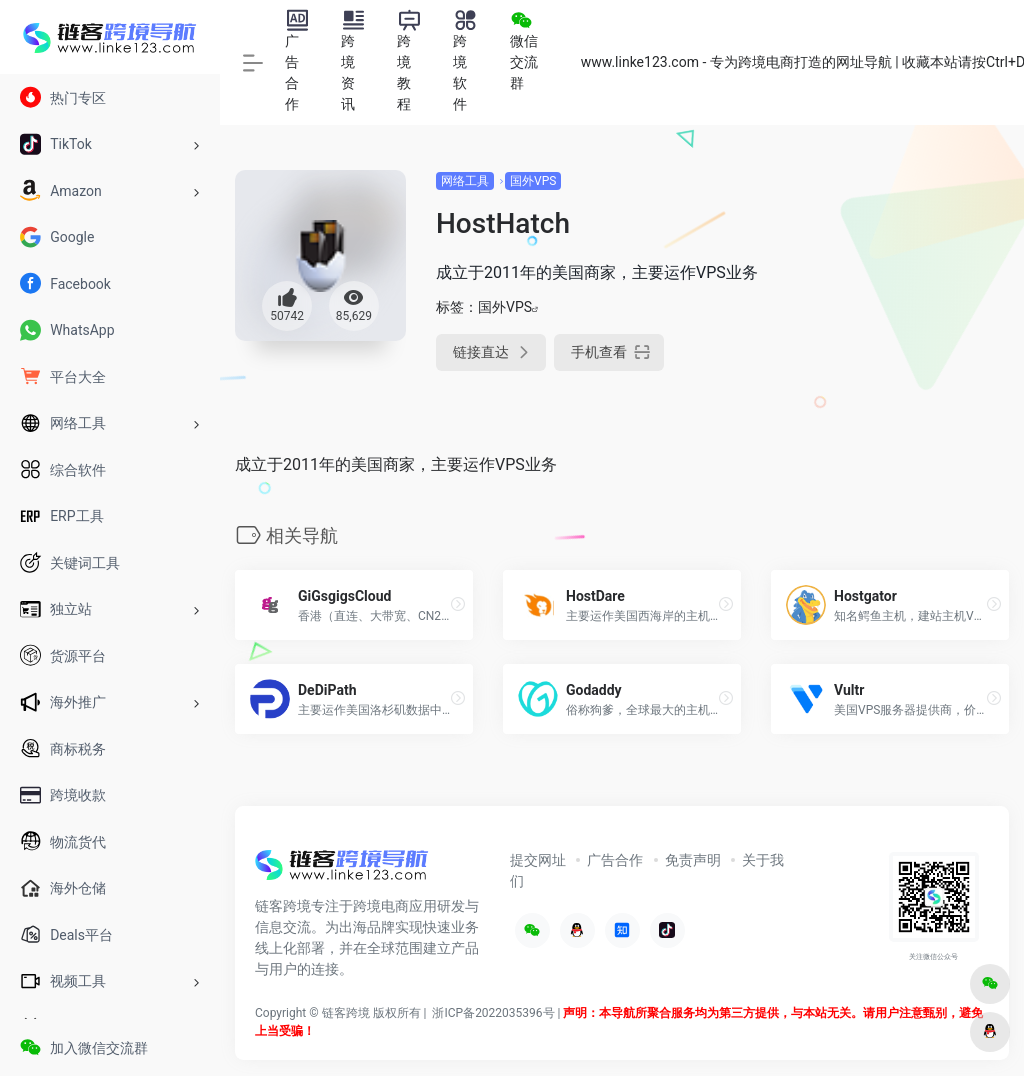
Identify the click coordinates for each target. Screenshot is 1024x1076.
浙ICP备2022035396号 (493, 1013)
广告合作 (615, 860)
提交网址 (538, 860)
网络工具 (465, 181)
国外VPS (533, 181)
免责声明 (693, 860)
